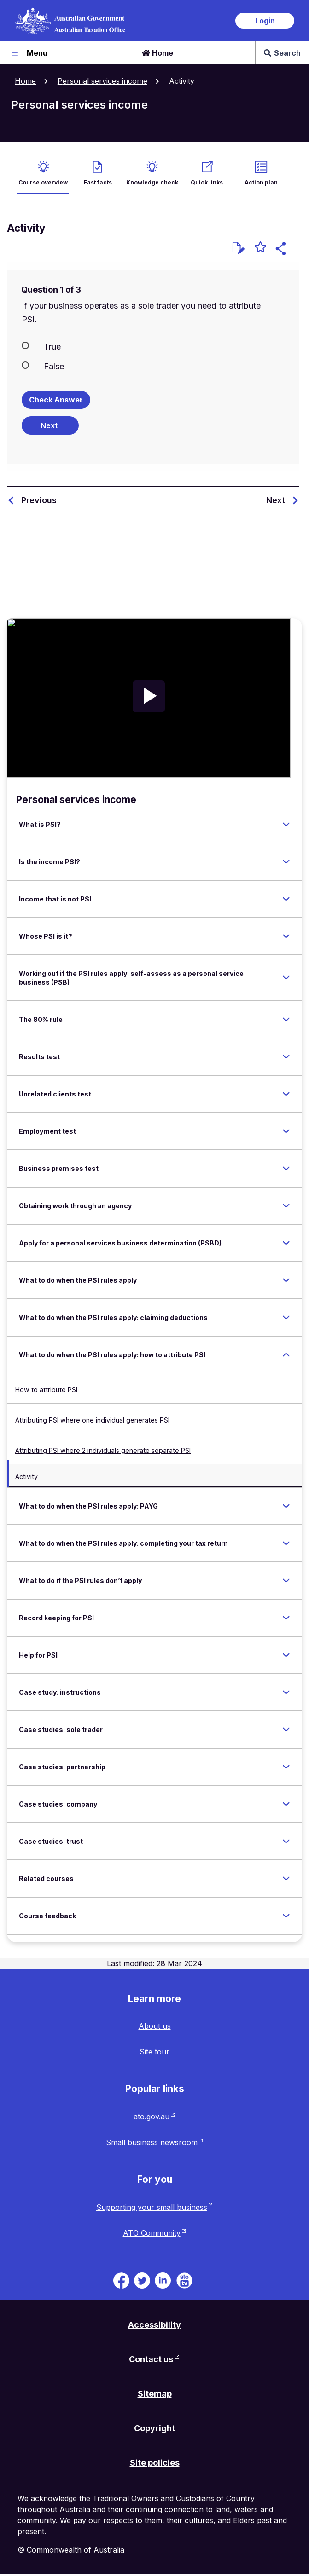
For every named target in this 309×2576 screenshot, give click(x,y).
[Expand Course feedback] (286, 1915)
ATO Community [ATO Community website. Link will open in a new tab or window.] (152, 2233)
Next (275, 500)
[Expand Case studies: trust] (286, 1841)
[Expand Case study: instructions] (286, 1692)
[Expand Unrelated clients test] (286, 1093)
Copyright (154, 2428)
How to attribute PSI (46, 1390)
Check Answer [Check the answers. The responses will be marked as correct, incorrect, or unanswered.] (56, 399)
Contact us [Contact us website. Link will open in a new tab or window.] (151, 2359)
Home (157, 52)
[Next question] (50, 425)
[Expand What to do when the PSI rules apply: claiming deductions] (286, 1317)
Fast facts (98, 182)
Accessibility (154, 2324)
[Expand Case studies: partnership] (286, 1766)
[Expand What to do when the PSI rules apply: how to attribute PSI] (286, 1354)
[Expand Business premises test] (286, 1168)
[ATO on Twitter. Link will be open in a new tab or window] (142, 2279)
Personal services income (102, 81)
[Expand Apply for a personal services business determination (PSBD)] (286, 1242)
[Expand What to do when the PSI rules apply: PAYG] (286, 1506)
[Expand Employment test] (286, 1131)
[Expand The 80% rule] (286, 1019)
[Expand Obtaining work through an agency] (286, 1205)
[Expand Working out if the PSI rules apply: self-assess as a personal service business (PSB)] (286, 978)
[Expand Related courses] (286, 1878)
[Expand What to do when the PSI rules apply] (286, 1280)
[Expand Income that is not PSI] (286, 898)
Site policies (155, 2462)
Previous (39, 500)
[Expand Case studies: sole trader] (286, 1729)
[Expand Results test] (286, 1056)
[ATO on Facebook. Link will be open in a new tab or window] (121, 2279)
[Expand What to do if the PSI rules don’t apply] (286, 1580)
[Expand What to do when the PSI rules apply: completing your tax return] (286, 1543)
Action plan (261, 182)
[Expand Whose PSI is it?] (286, 936)
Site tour (154, 2051)
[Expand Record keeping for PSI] (286, 1617)
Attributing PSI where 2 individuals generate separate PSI (103, 1450)
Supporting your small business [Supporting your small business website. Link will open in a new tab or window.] (151, 2207)
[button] (282, 250)
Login (265, 20)
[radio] (153, 346)
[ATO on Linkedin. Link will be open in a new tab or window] (163, 2279)
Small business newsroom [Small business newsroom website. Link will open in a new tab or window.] (152, 2142)
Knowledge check (152, 182)
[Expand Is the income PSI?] (286, 861)
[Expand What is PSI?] (286, 824)
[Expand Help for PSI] (286, 1655)
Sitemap (155, 2393)
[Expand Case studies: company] (286, 1804)
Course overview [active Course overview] (43, 182)
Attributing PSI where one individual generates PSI (92, 1420)
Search (282, 52)
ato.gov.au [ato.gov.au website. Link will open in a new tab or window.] (151, 2116)
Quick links (207, 182)
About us (155, 2026)
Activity (26, 1476)
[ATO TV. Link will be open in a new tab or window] (184, 2279)
